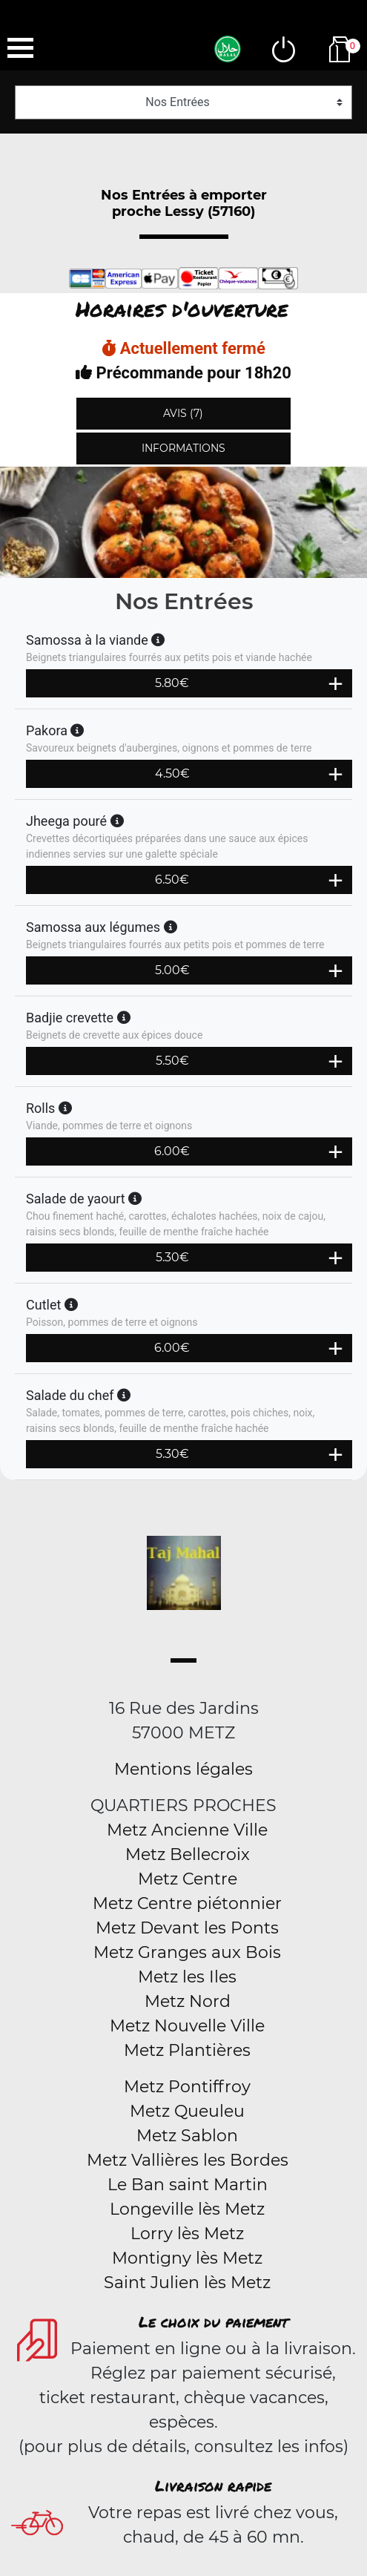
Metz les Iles (187, 1977)
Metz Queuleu (187, 2111)
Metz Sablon (187, 2136)
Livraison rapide (213, 2485)
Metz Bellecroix (187, 1854)
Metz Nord (188, 2001)
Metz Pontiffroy (187, 2087)
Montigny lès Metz (187, 2258)
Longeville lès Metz (187, 2209)
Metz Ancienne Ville (187, 1830)
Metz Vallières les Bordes (187, 2160)
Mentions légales (183, 1769)
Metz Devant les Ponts (187, 1928)
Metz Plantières (187, 2050)
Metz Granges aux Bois (187, 1952)
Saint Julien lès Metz (187, 2283)
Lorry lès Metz (187, 2234)
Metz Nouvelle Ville (187, 2026)
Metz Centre (187, 1879)
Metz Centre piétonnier (187, 1903)
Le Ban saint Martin (188, 2185)
